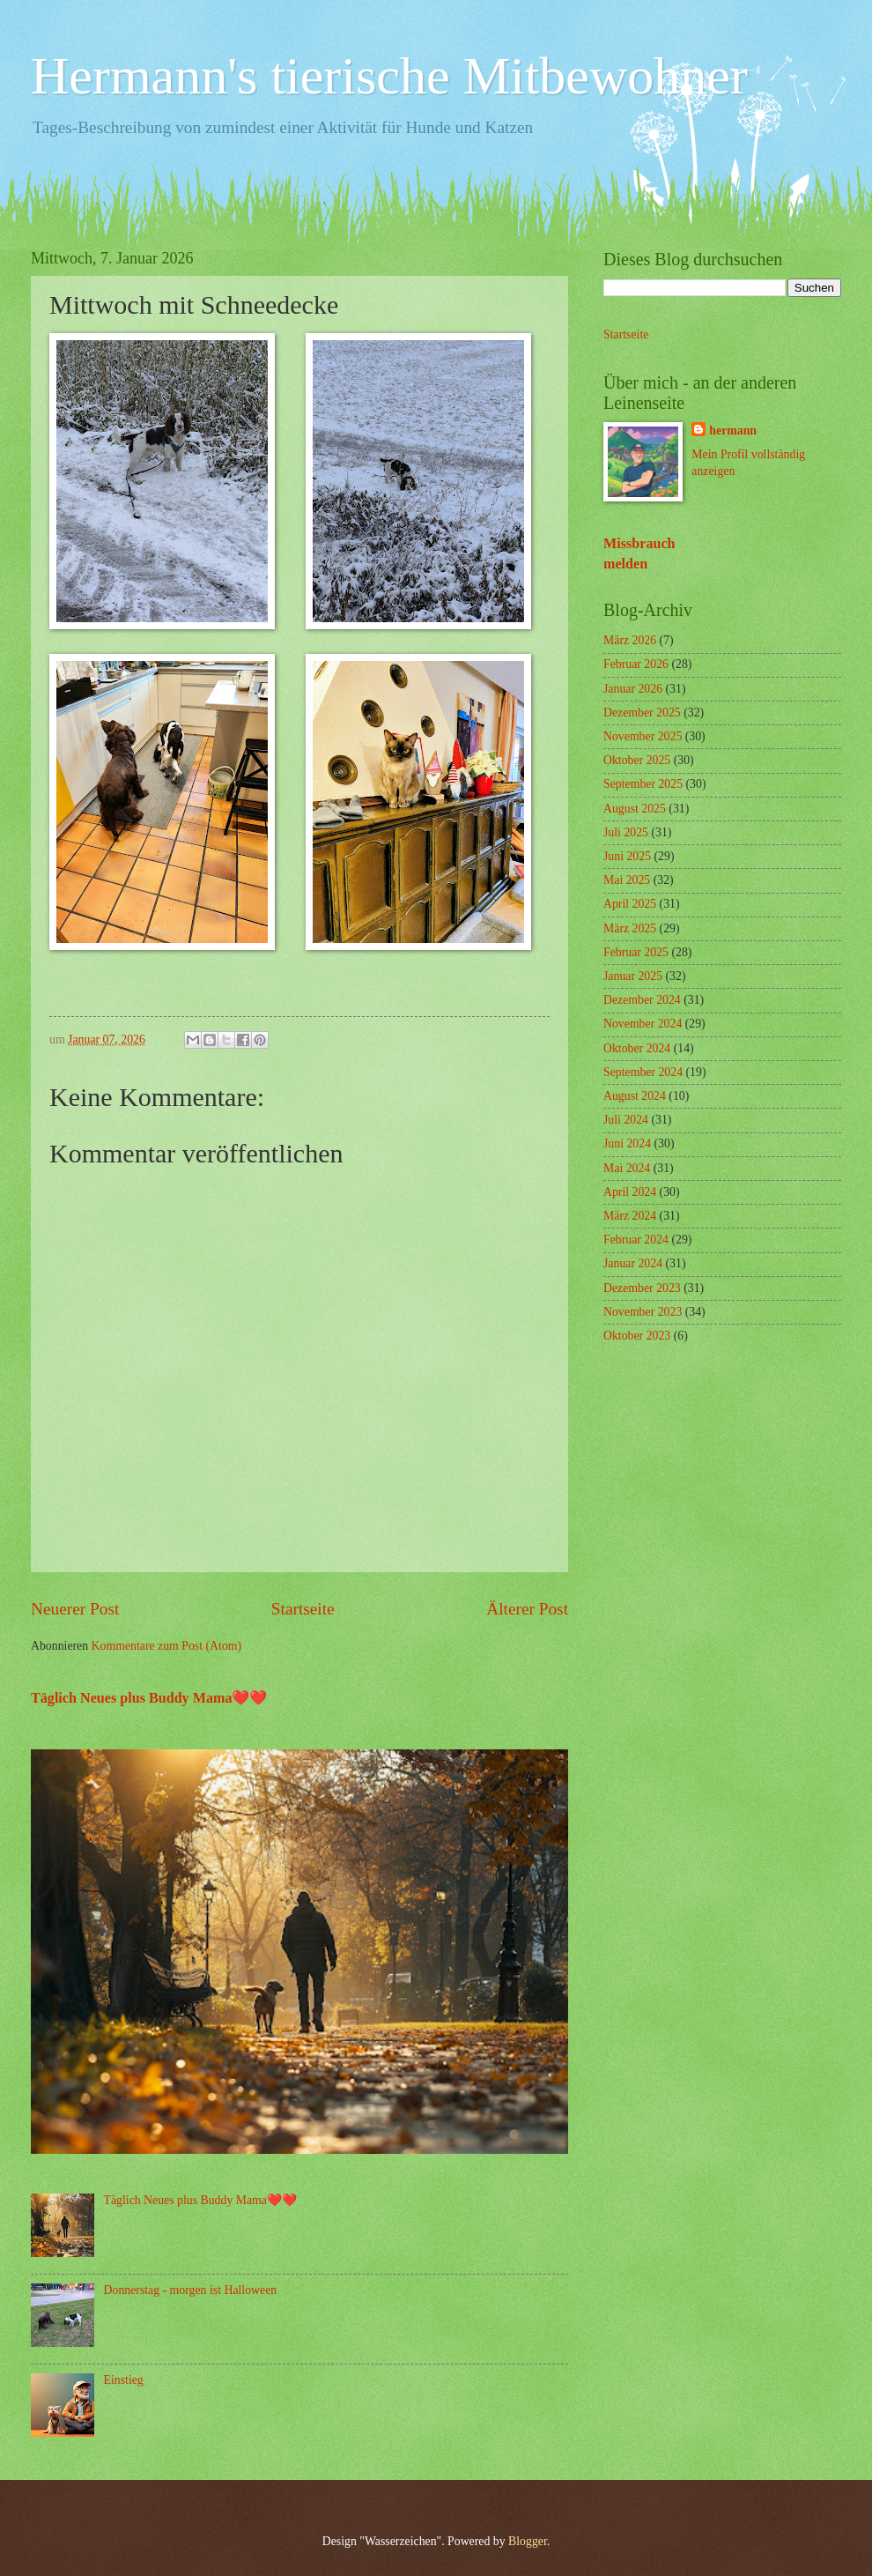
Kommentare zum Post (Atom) (167, 1645)
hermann (733, 430)
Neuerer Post (75, 1609)
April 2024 (629, 1192)
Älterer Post (527, 1609)
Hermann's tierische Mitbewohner (389, 76)
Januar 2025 (632, 976)
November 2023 (642, 1311)
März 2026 (629, 640)
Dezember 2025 (642, 712)
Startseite (303, 1609)
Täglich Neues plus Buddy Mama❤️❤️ (149, 1697)
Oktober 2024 (636, 1048)
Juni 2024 (627, 1143)
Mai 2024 (626, 1168)
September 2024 (643, 1072)
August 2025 (634, 808)
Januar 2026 (632, 688)
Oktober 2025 (636, 760)
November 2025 (642, 736)
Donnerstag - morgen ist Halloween (190, 2290)
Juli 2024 (625, 1119)
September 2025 (643, 784)
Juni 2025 (627, 856)
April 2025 (629, 903)
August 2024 (634, 1095)
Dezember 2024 (642, 999)
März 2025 (629, 928)
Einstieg (124, 2380)
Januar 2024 (632, 1263)
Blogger (527, 2541)
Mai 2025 (626, 880)
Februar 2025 (636, 952)
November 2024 (642, 1023)
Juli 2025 (625, 832)
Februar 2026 (636, 664)
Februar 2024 (636, 1239)
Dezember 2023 (642, 1288)
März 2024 (629, 1215)
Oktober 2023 (636, 1335)
